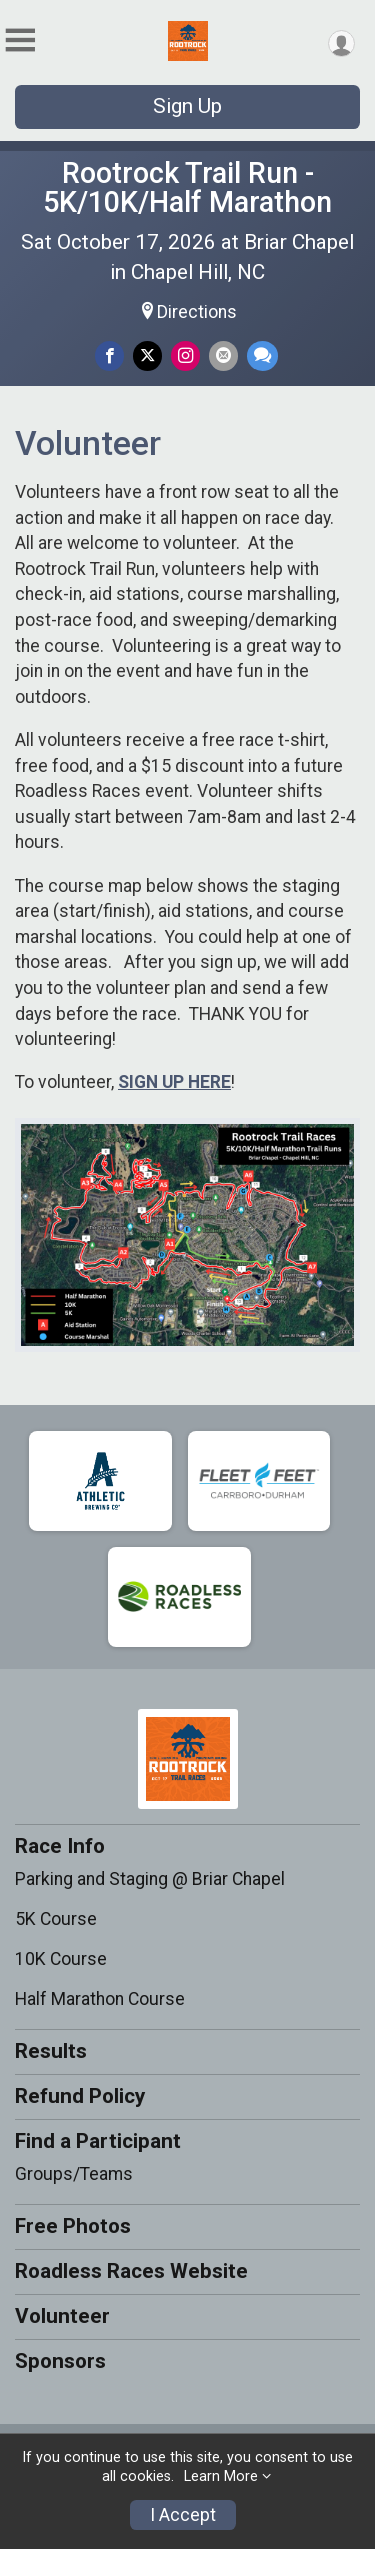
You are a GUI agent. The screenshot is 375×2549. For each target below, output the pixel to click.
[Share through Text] (262, 355)
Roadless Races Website (131, 2271)
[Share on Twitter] (147, 355)
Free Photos (73, 2226)
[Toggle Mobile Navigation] (20, 40)
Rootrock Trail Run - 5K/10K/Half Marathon (187, 187)
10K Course (61, 1959)
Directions (197, 312)
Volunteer (62, 2316)
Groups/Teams (74, 2174)
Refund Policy (80, 2096)
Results (51, 2051)
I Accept (183, 2515)
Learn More (221, 2476)
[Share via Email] (223, 355)
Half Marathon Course (100, 1999)
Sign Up (187, 106)
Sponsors (60, 2361)
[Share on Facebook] (109, 355)
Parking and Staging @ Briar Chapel (150, 1879)
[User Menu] (341, 43)
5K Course (56, 1919)
